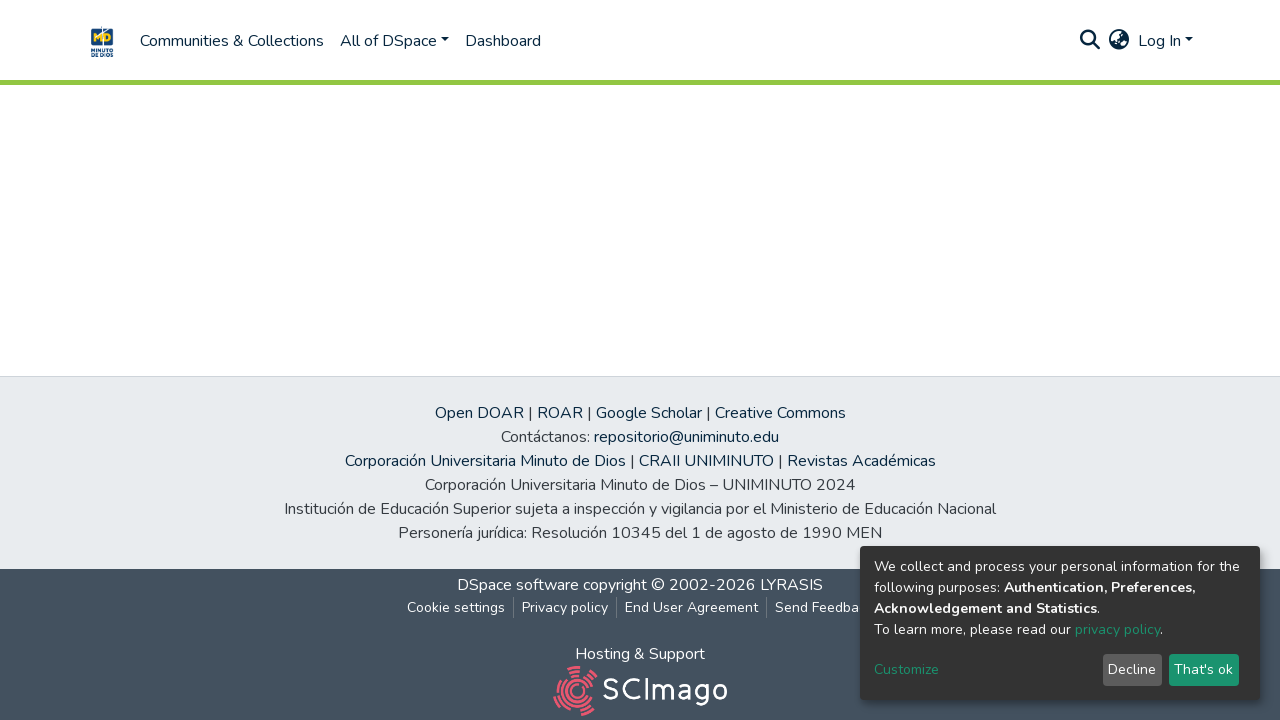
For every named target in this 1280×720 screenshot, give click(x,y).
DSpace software (518, 585)
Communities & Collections (232, 41)
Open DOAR (479, 413)
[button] (1119, 41)
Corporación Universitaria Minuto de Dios (485, 461)
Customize (906, 669)
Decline (1132, 669)
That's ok (1203, 669)
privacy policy (1117, 629)
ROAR (560, 413)
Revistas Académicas (861, 461)
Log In (1159, 41)
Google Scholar (649, 413)
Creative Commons (780, 413)
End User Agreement (691, 607)
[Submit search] (1090, 41)
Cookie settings (456, 607)
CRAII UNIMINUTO (706, 461)
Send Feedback (824, 607)
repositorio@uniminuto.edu (686, 437)
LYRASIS (791, 585)
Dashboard (503, 41)
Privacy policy (565, 607)
